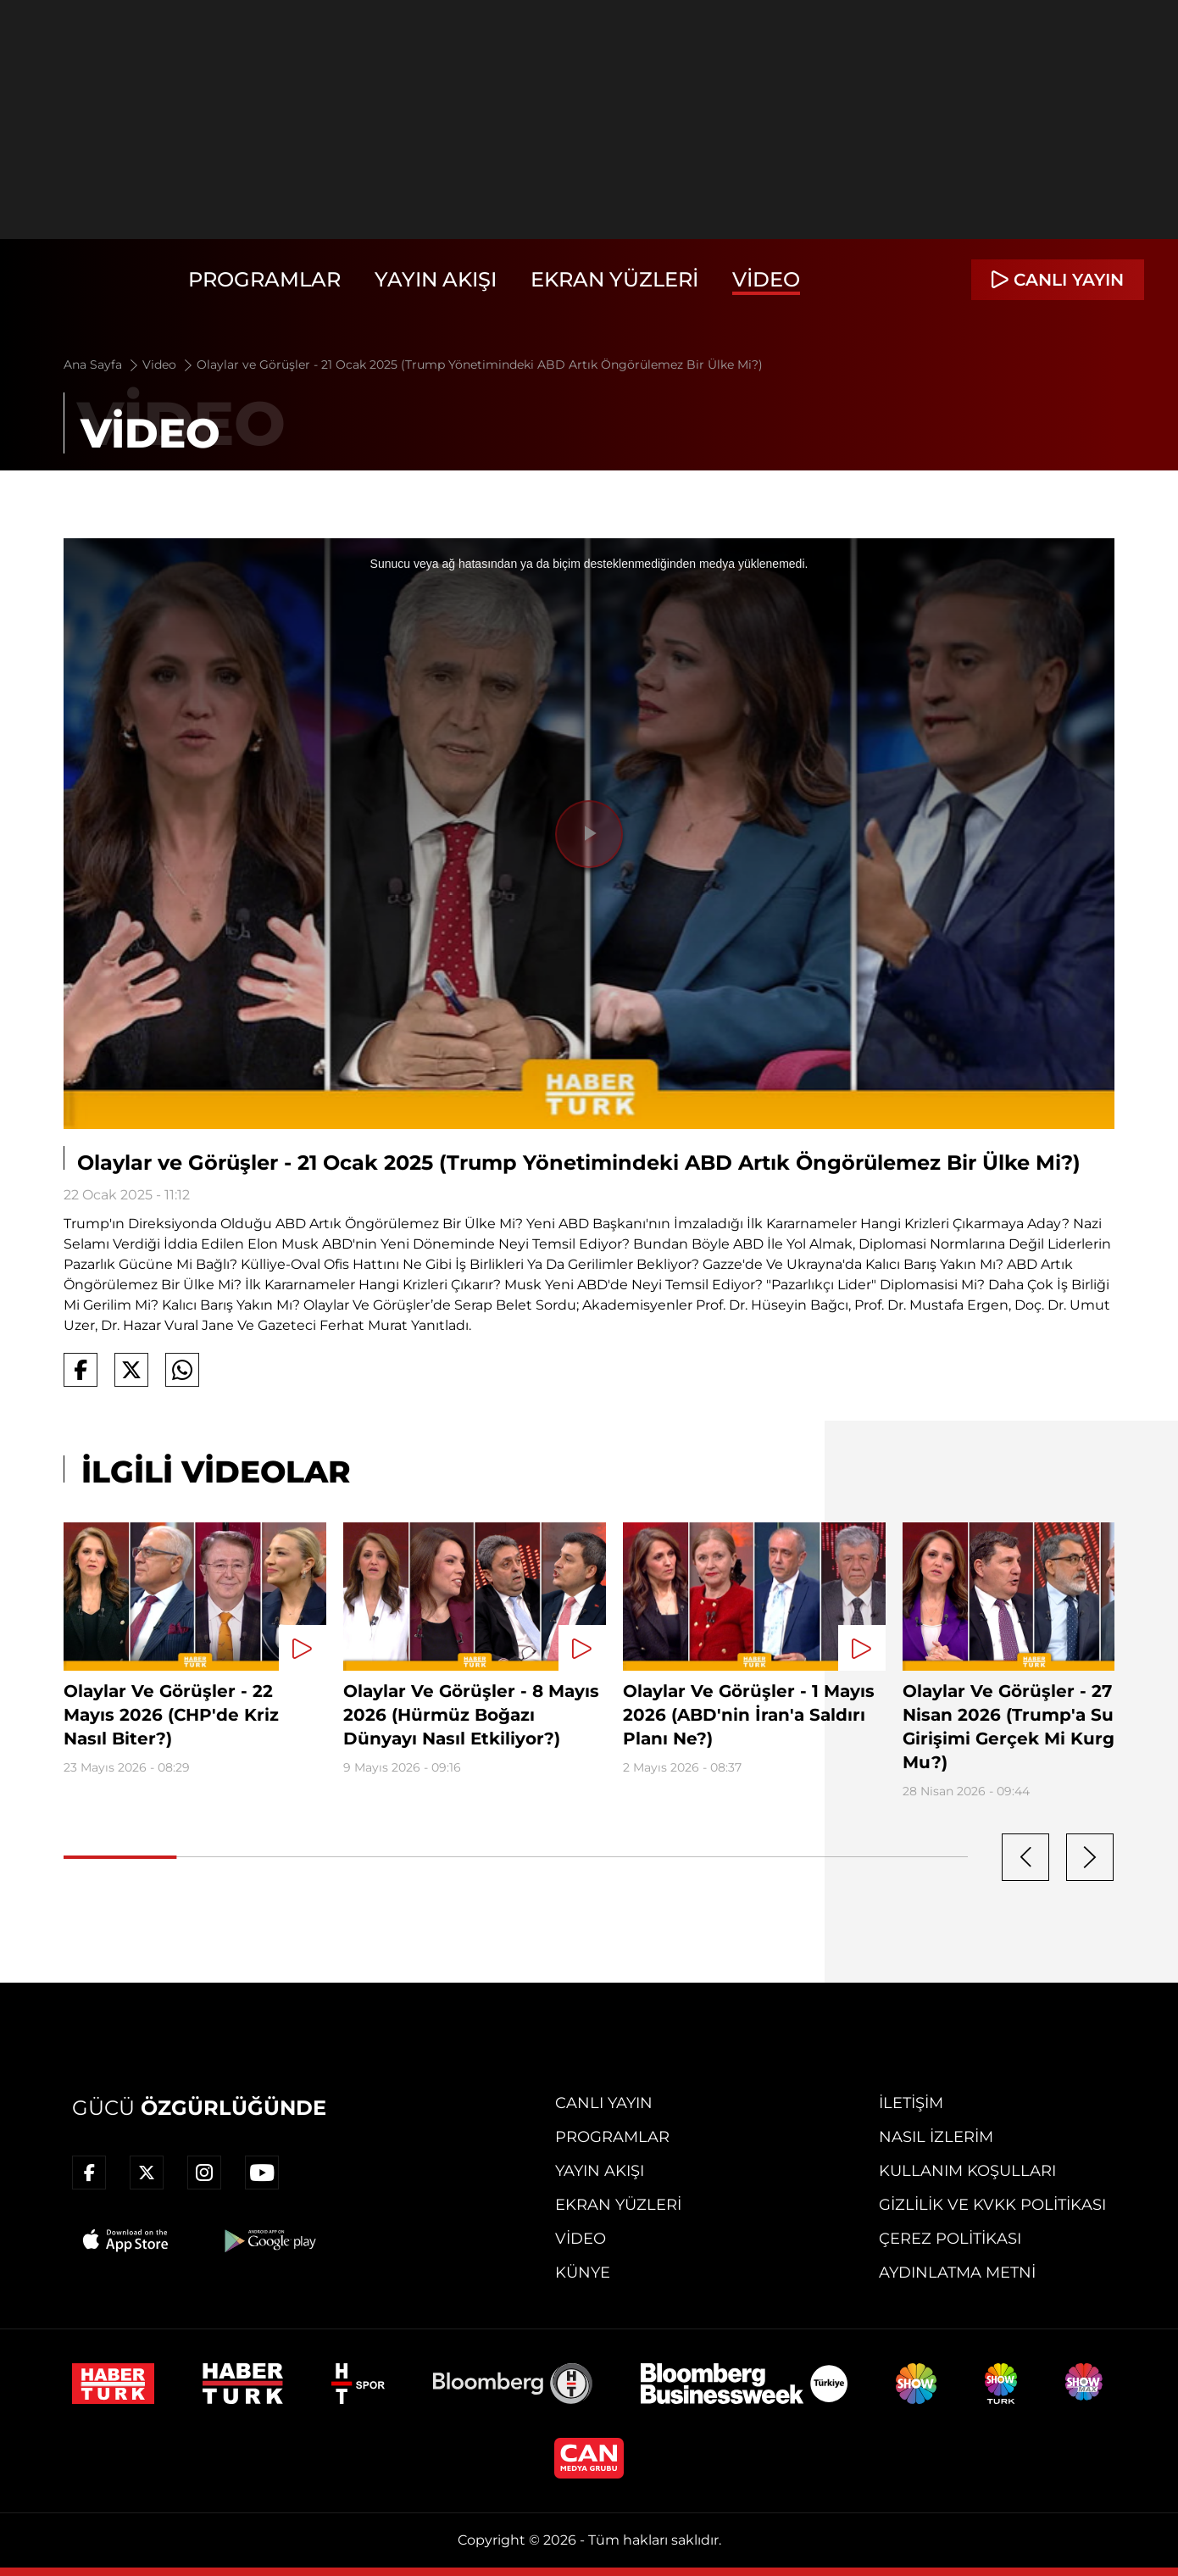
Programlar (264, 279)
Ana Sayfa (102, 364)
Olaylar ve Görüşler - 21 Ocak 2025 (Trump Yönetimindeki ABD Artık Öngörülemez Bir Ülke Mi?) (480, 364)
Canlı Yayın (604, 2103)
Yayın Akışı (436, 279)
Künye (582, 2272)
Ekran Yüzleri (614, 279)
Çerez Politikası (950, 2238)
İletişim (911, 2103)
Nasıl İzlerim (936, 2137)
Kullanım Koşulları (967, 2171)
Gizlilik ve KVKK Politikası (992, 2204)
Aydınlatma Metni (957, 2272)
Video (766, 279)
